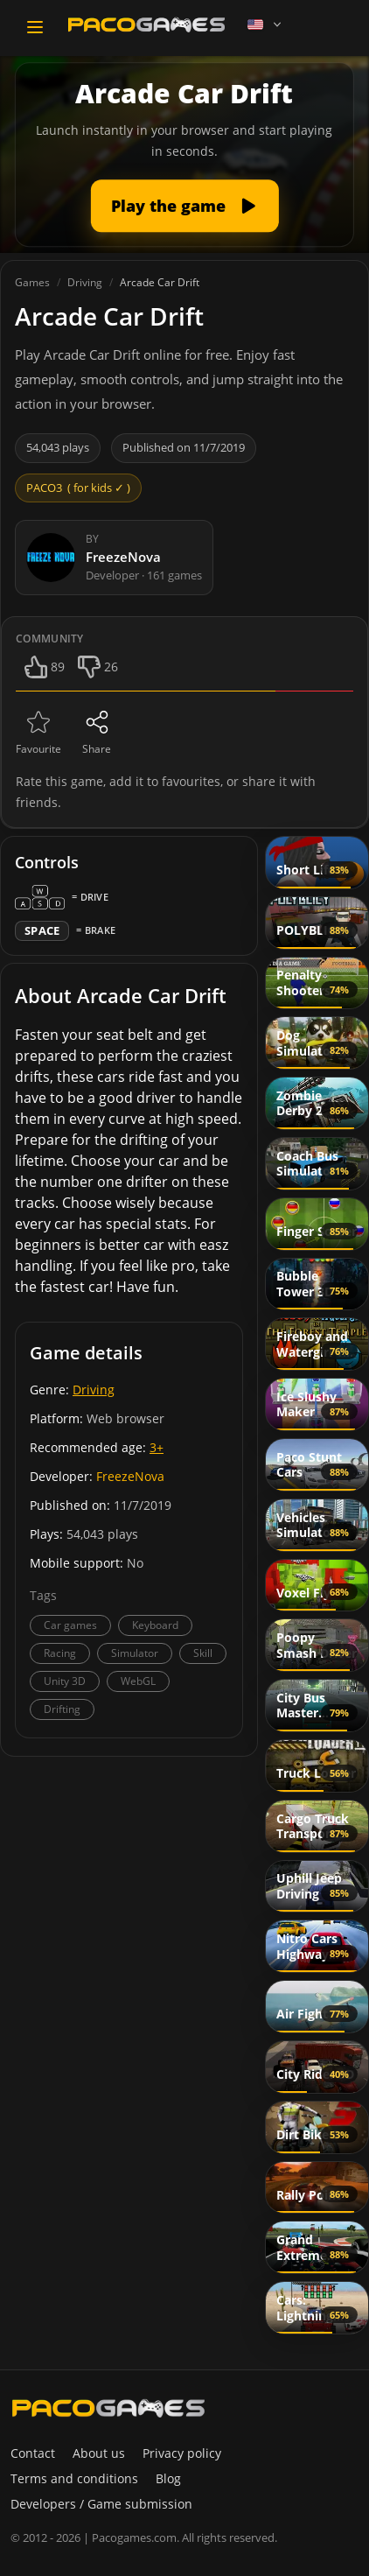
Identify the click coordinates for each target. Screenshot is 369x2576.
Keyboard (155, 1625)
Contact (32, 2453)
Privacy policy (182, 2453)
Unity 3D (65, 1681)
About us (99, 2453)
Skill (202, 1653)
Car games (70, 1625)
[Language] (266, 24)
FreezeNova (130, 1476)
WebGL (138, 1681)
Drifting (62, 1709)
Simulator (134, 1653)
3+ (157, 1447)
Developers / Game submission (101, 2503)
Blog (168, 2478)
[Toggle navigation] (34, 27)
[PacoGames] (108, 2408)
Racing (60, 1653)
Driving (94, 1389)
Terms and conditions (74, 2478)
